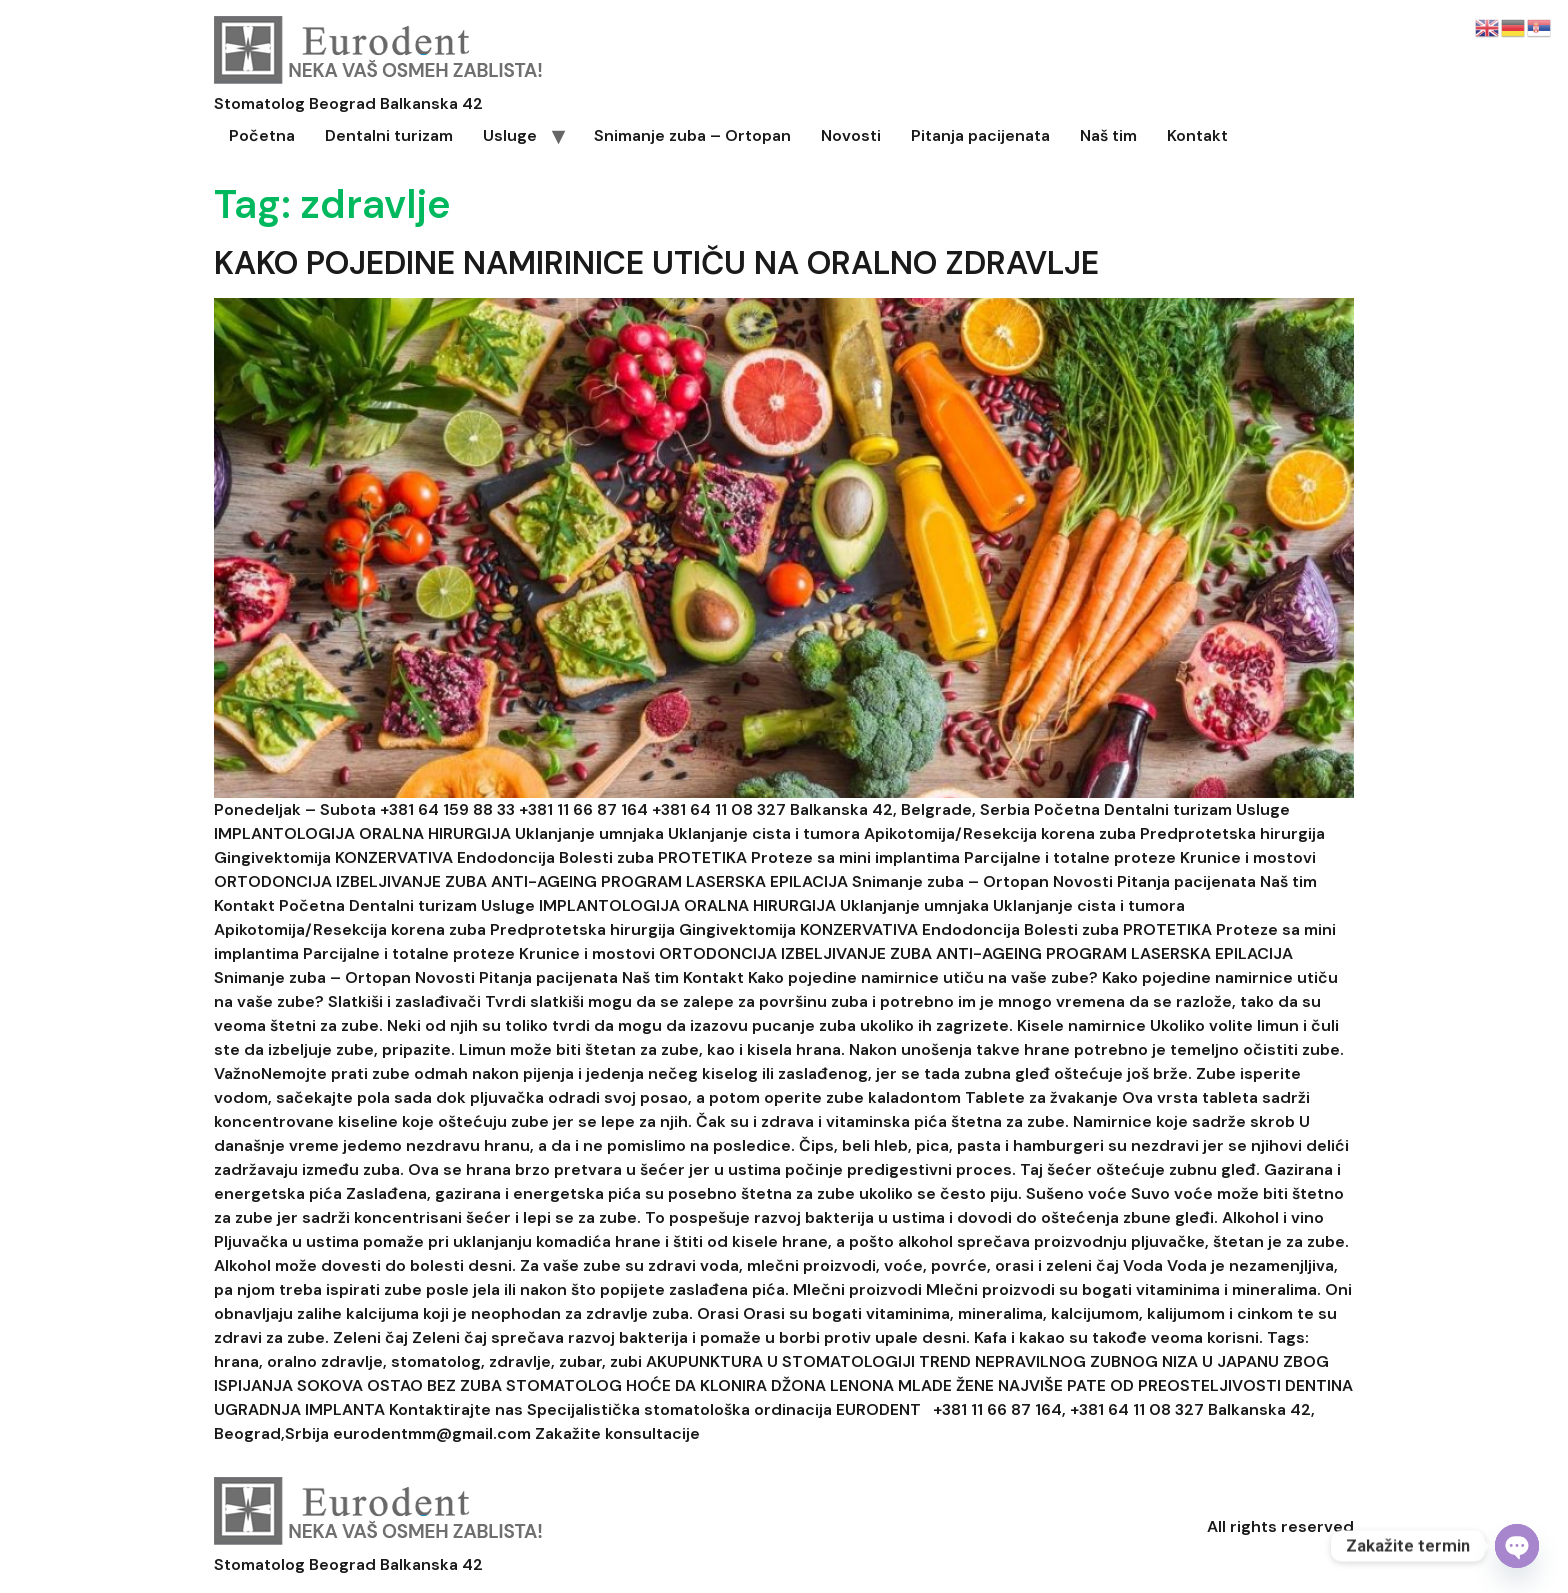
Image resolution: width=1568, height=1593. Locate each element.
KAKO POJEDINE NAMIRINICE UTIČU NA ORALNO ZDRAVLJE (656, 263)
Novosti (851, 135)
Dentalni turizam (389, 135)
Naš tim (1108, 135)
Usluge (510, 135)
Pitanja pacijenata (980, 135)
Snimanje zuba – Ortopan (692, 135)
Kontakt (1197, 135)
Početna (262, 135)
